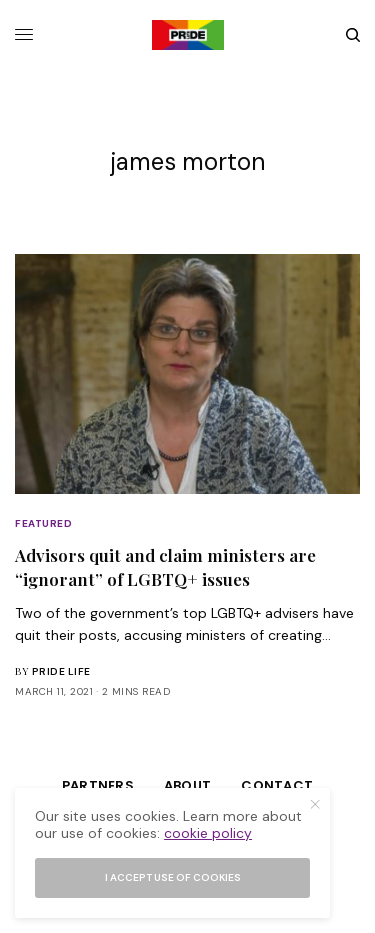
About (187, 785)
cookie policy (208, 833)
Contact (277, 785)
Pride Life (61, 671)
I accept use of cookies (173, 877)
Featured (43, 523)
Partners (98, 785)
